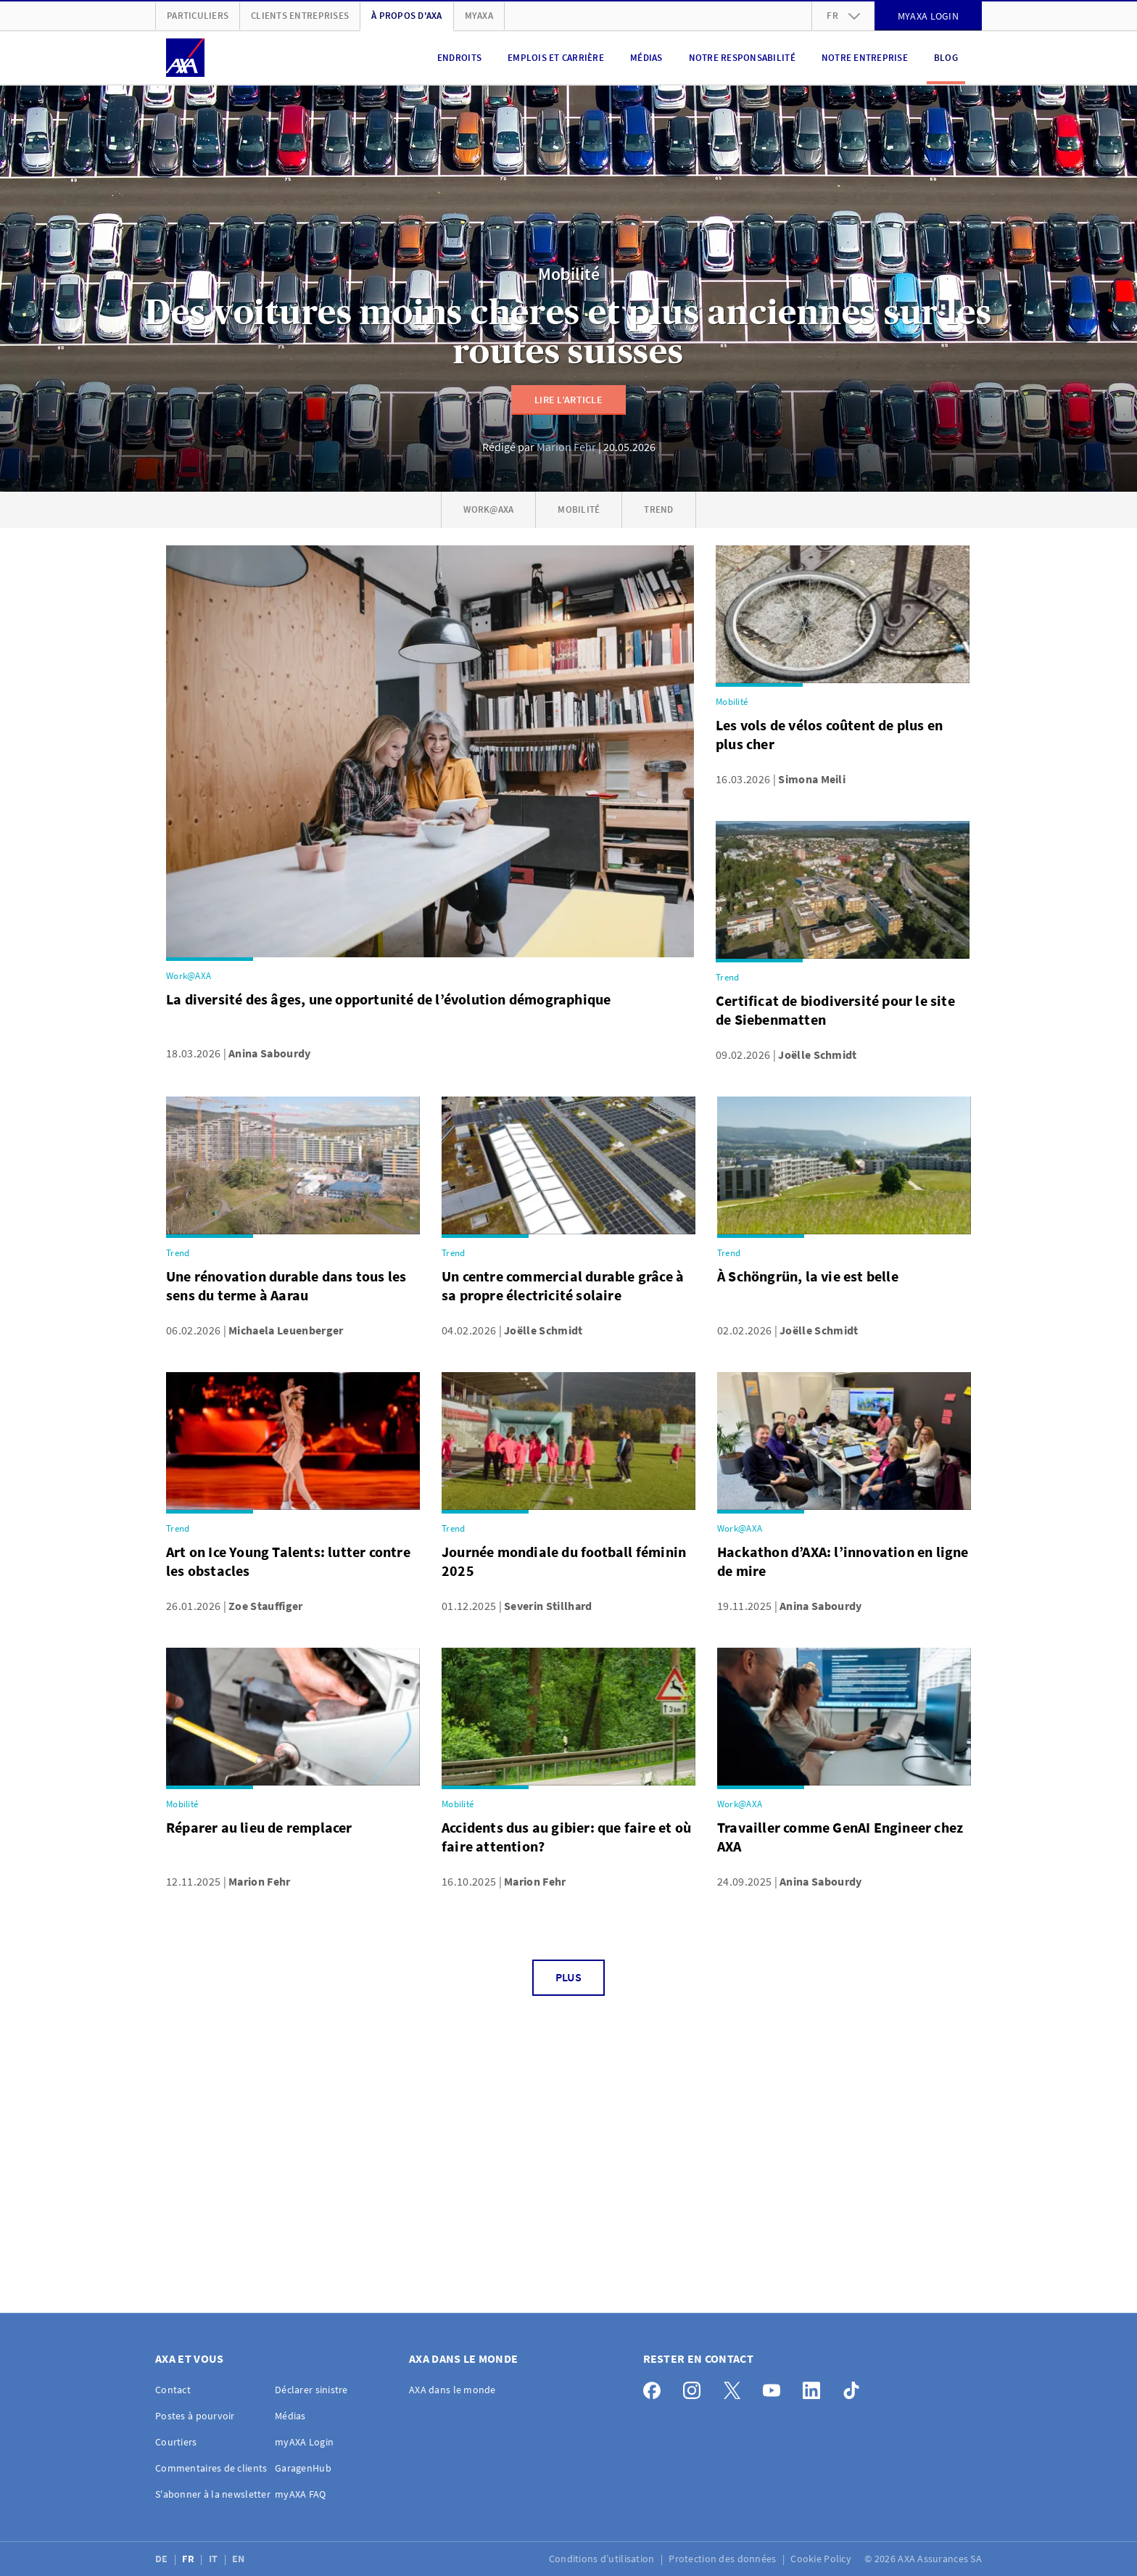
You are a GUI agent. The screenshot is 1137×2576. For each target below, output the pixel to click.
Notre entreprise (865, 57)
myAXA (479, 15)
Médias (646, 57)
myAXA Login (304, 2441)
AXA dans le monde (452, 2389)
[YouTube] (775, 2387)
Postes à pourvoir (195, 2415)
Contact (173, 2389)
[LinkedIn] (815, 2387)
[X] (735, 2387)
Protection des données (723, 2558)
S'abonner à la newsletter (212, 2494)
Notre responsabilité (742, 57)
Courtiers (176, 2441)
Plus (568, 1977)
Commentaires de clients (211, 2467)
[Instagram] (695, 2387)
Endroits (459, 57)
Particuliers (197, 15)
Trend (658, 509)
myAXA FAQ (300, 2494)
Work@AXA (488, 509)
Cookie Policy (821, 2558)
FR (189, 2558)
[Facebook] (656, 2387)
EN (239, 2558)
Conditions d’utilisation (603, 2558)
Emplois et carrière (556, 57)
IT (214, 2558)
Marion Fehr (566, 446)
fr (843, 15)
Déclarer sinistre (311, 2389)
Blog (946, 57)
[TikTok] (855, 2387)
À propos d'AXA (406, 15)
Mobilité (569, 274)
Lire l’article (568, 399)
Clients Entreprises (300, 15)
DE (162, 2558)
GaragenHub (303, 2467)
